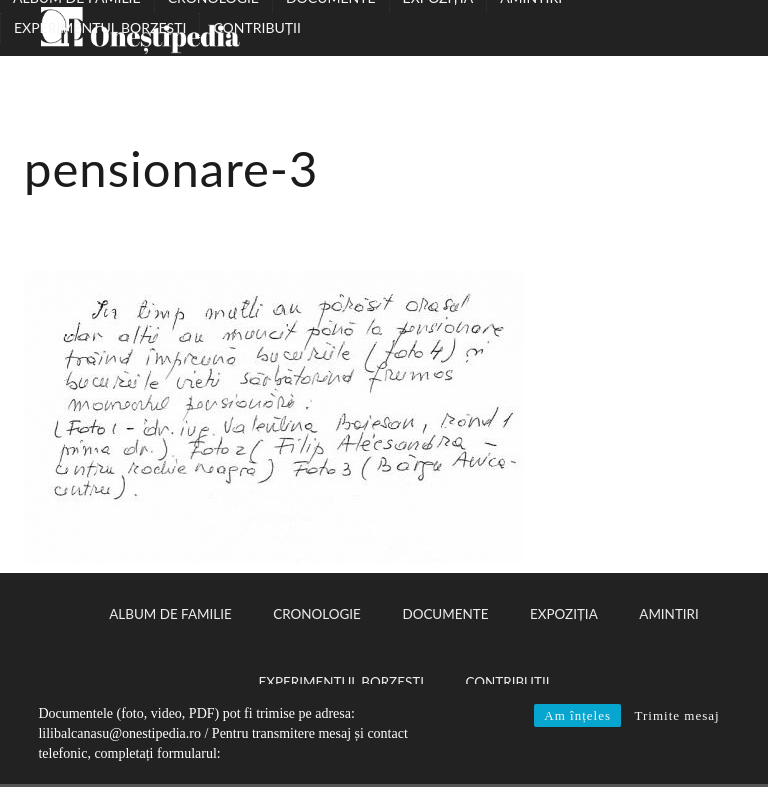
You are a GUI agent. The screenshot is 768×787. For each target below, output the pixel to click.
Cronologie (317, 614)
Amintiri (668, 614)
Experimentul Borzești (100, 27)
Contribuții (256, 27)
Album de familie (170, 614)
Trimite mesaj (676, 715)
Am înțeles (577, 715)
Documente (445, 614)
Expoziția (564, 614)
